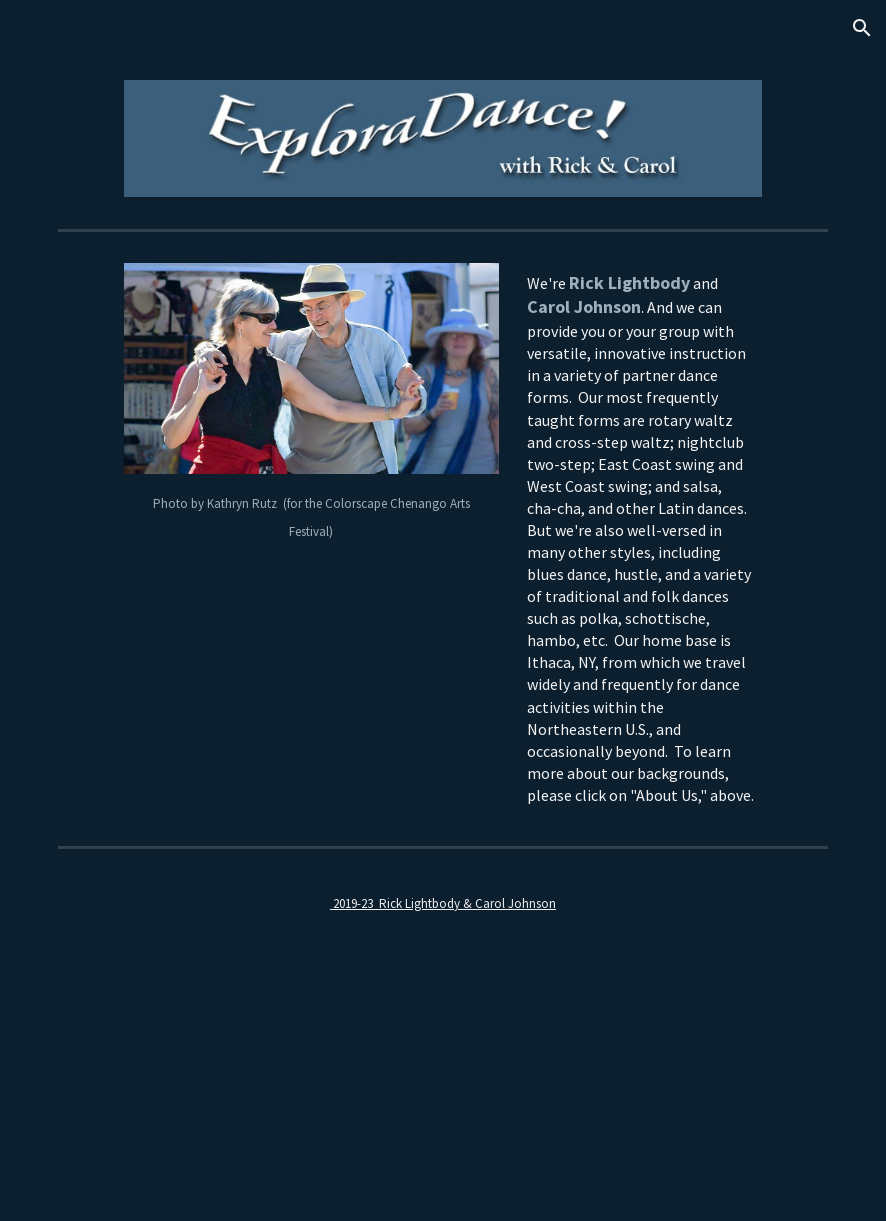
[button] (862, 28)
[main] (311, 516)
